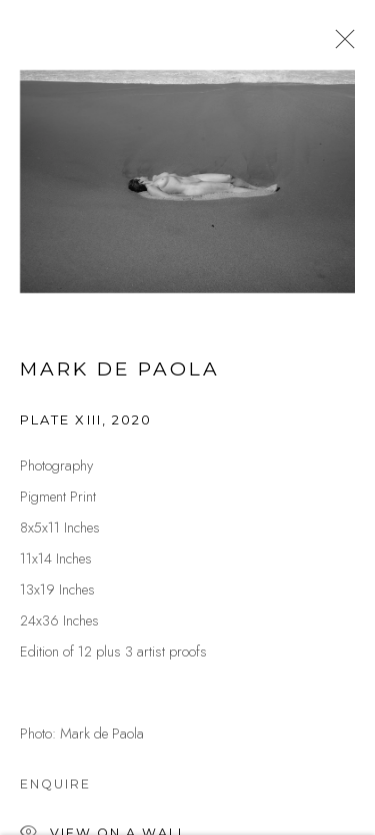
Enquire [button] (55, 785)
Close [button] (340, 45)
